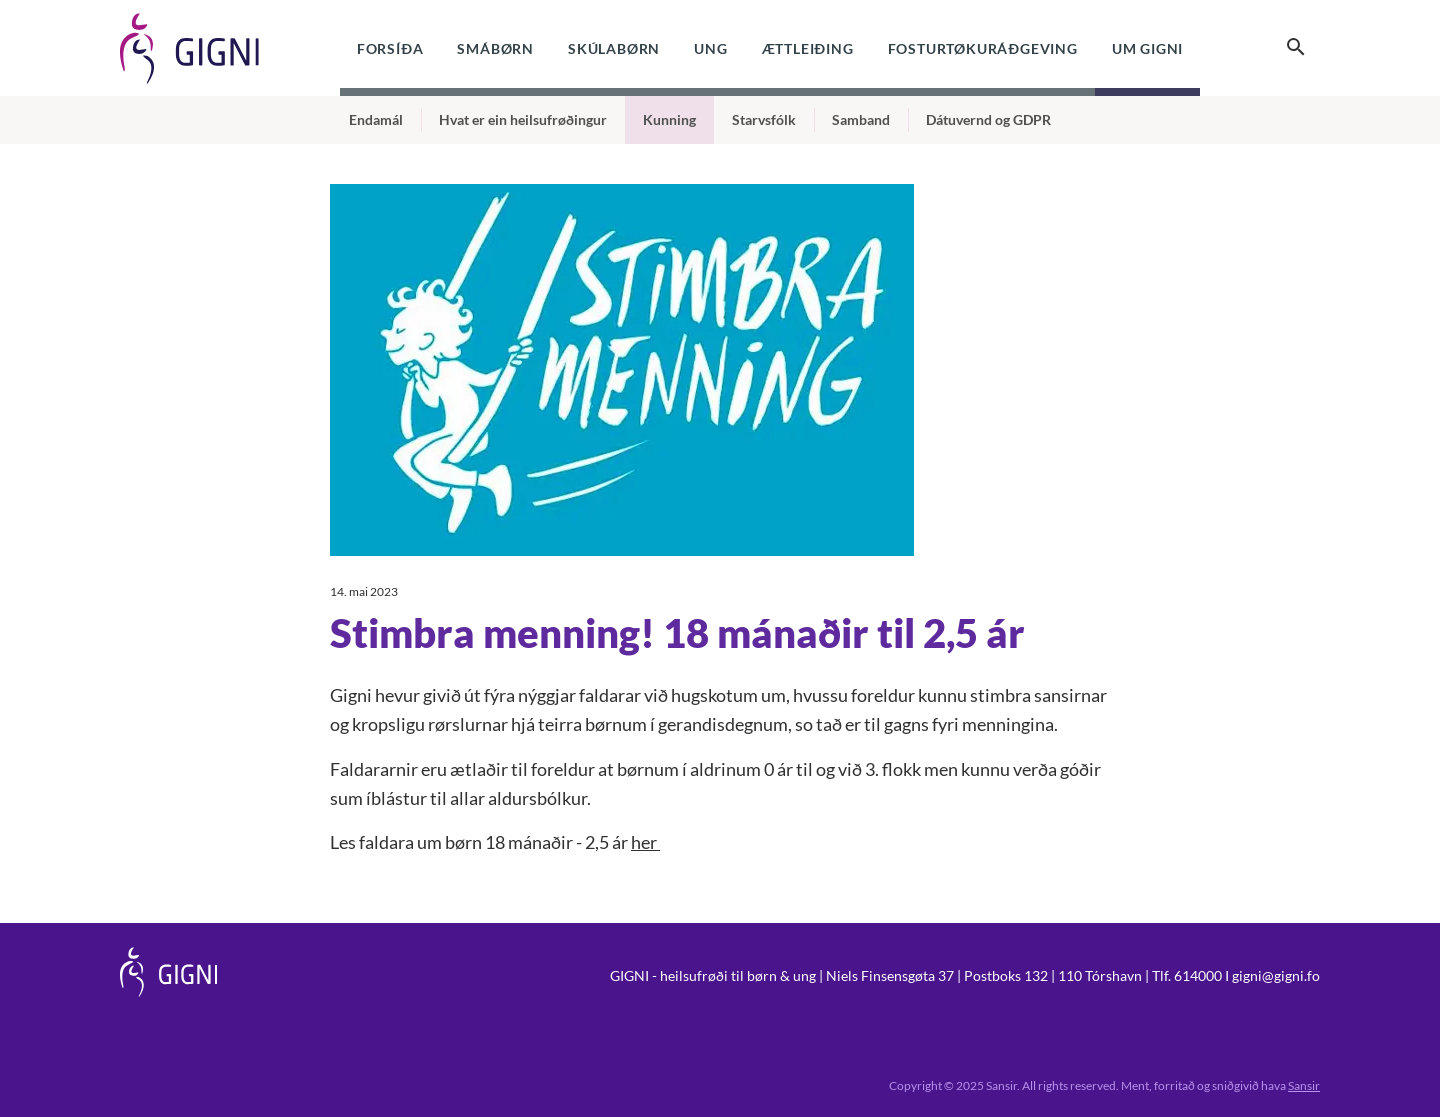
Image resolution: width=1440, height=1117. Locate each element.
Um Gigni (1147, 48)
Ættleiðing (808, 48)
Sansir (1304, 1085)
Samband (861, 119)
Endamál (376, 119)
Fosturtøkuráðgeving (983, 48)
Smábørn (495, 48)
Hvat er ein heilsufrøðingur (523, 119)
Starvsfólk (764, 119)
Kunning (669, 119)
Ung (710, 48)
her (645, 842)
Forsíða (390, 48)
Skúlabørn (614, 48)
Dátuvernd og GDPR (988, 119)
